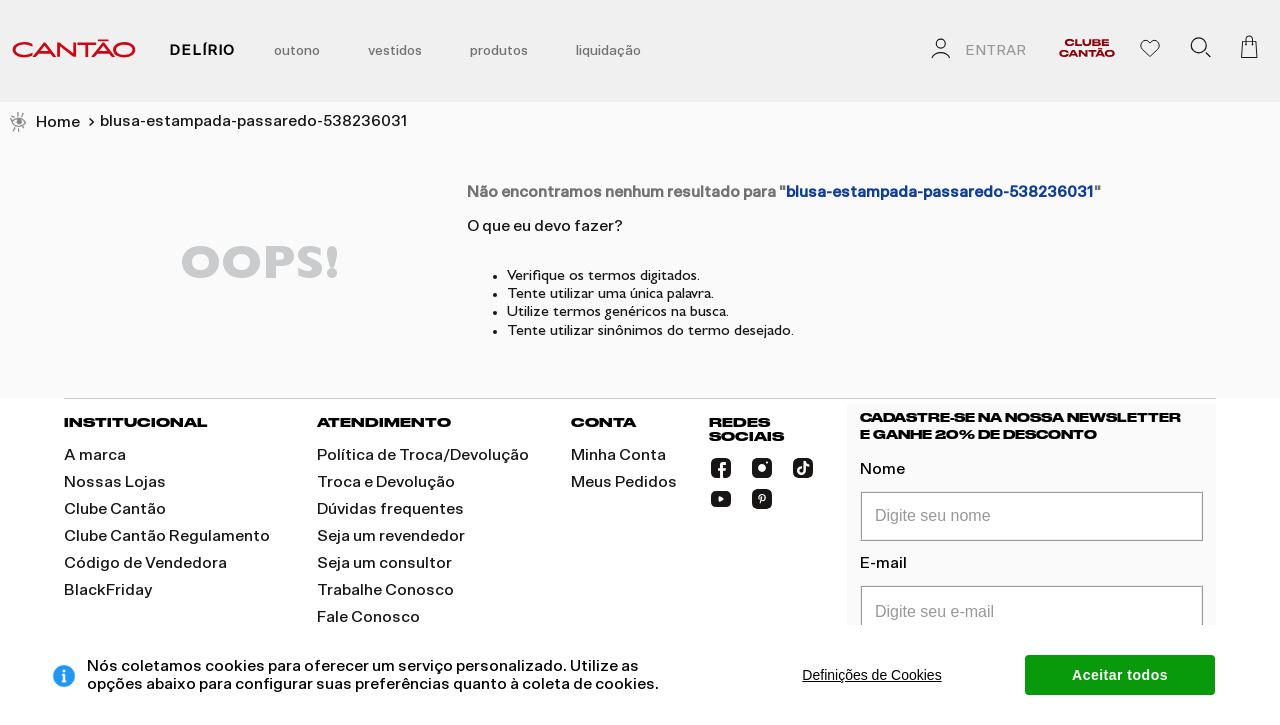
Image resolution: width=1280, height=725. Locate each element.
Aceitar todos (1120, 675)
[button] (1200, 51)
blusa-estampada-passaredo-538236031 (254, 121)
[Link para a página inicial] (44, 123)
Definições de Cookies (871, 675)
